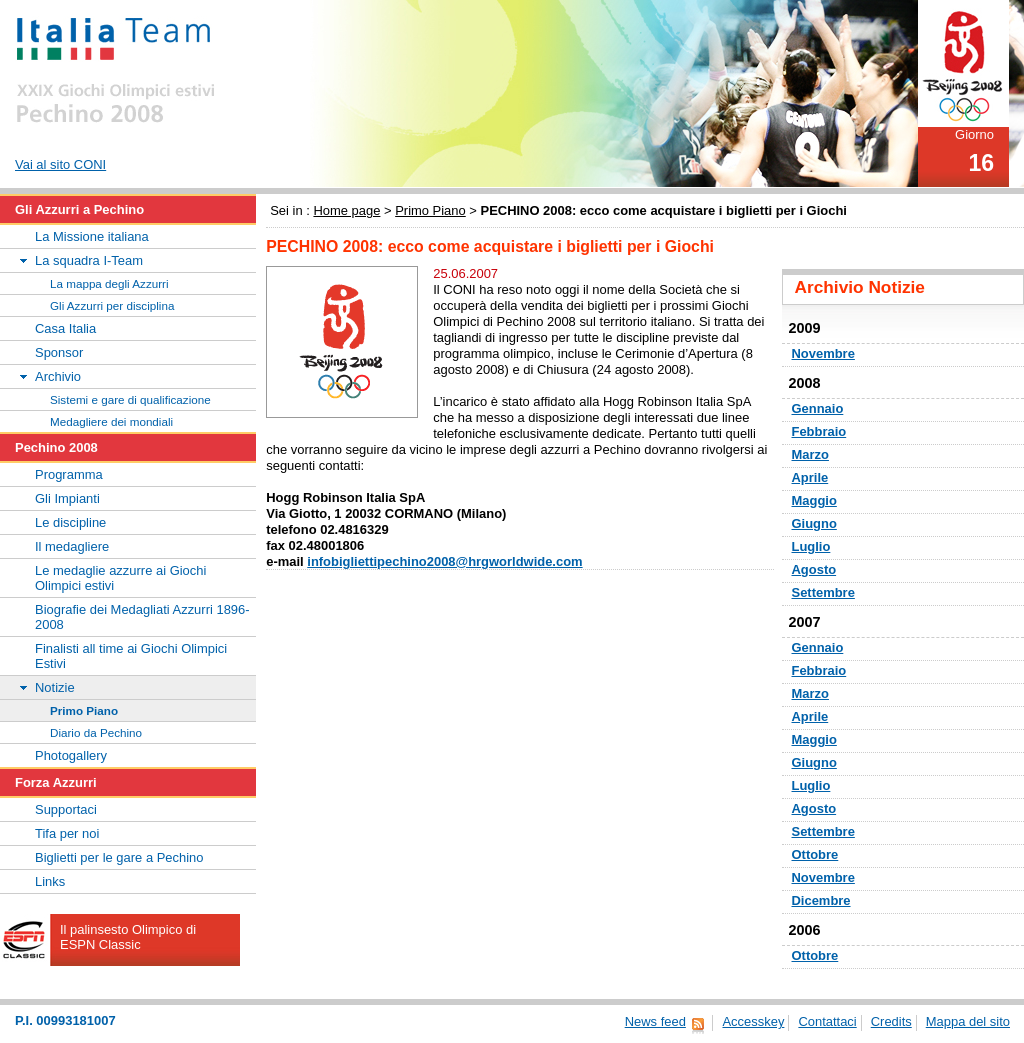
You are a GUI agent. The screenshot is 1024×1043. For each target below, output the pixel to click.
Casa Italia (65, 328)
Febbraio (819, 431)
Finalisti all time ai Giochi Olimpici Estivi (131, 656)
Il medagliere (72, 546)
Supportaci (66, 809)
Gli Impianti (67, 498)
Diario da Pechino (96, 732)
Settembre (823, 592)
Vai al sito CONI (60, 164)
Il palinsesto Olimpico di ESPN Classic (128, 937)
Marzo (810, 454)
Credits (891, 1021)
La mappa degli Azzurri (109, 283)
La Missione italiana (92, 236)
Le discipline (70, 522)
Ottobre (815, 854)
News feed (655, 1021)
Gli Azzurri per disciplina (112, 305)
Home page (346, 210)
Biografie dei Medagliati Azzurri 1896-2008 (142, 617)
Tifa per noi (67, 833)
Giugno (814, 523)
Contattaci (827, 1021)
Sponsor (59, 352)
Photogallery (71, 755)
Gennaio (818, 408)
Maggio (814, 500)
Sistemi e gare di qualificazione (130, 399)
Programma (69, 474)
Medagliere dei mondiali (111, 421)
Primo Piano (430, 210)
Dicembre (821, 900)
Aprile (810, 477)
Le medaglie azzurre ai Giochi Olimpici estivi (120, 578)
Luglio (811, 546)
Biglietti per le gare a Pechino (119, 857)
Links (50, 881)
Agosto (814, 569)
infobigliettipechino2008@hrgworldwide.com (444, 561)
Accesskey (753, 1021)
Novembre (823, 353)
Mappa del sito (968, 1021)
